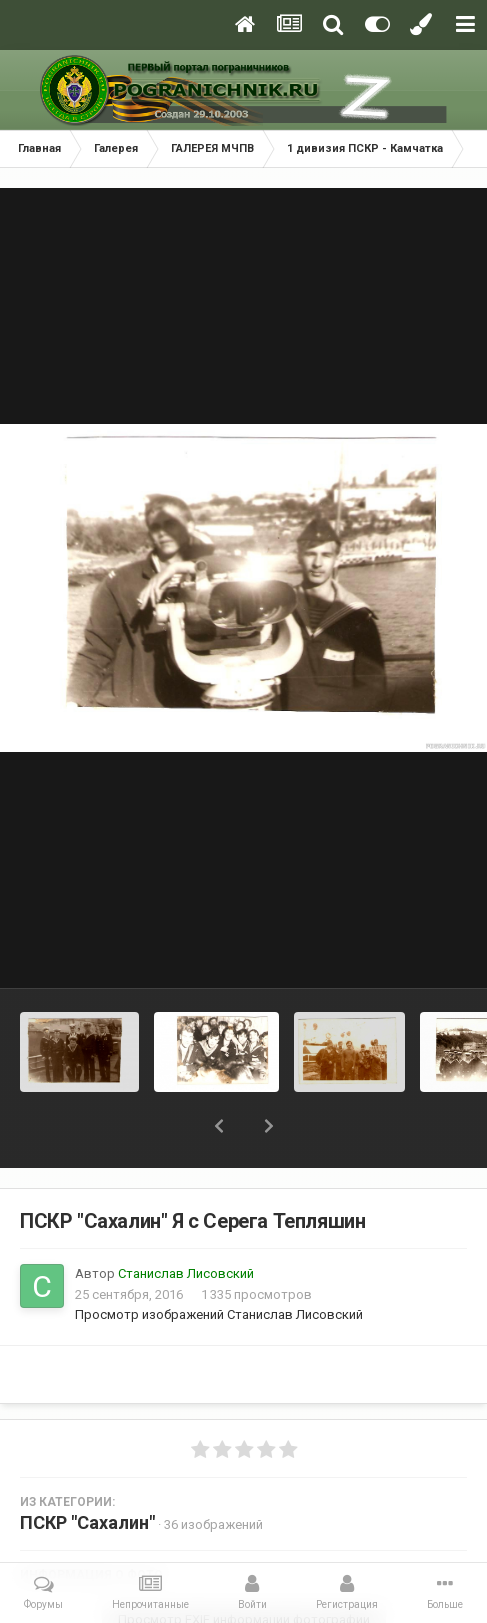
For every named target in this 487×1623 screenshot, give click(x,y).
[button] (219, 1126)
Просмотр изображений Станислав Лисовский (219, 1314)
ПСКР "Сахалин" (87, 1522)
